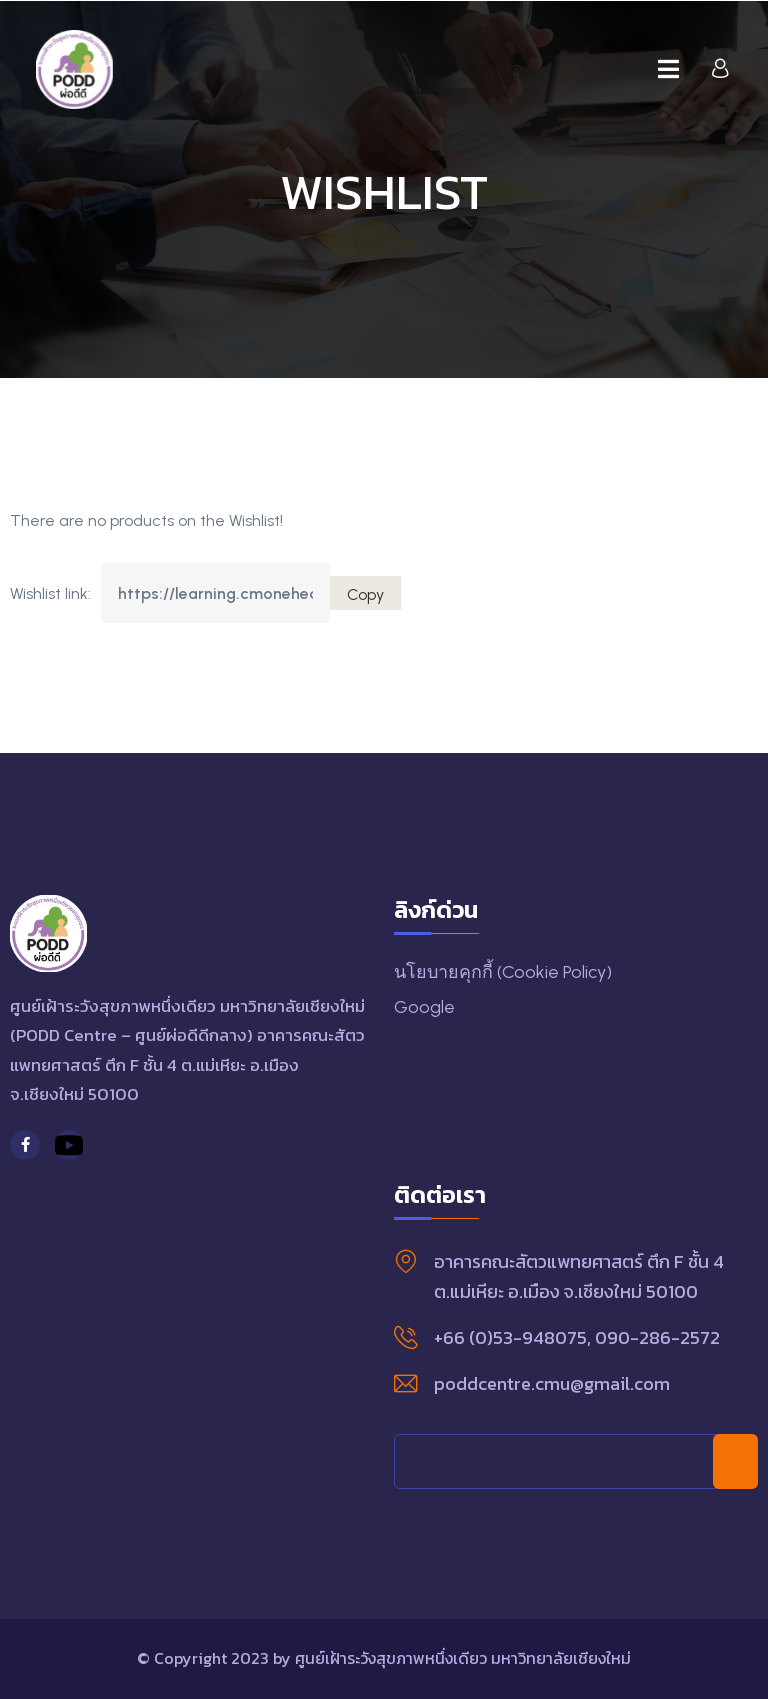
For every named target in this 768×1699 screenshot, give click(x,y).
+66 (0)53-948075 (510, 1337)
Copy (365, 594)
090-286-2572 (657, 1337)
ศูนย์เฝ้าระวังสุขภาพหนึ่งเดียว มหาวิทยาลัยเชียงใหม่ (463, 1658)
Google (424, 1007)
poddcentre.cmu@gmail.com (552, 1383)
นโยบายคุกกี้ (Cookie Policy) (503, 972)
